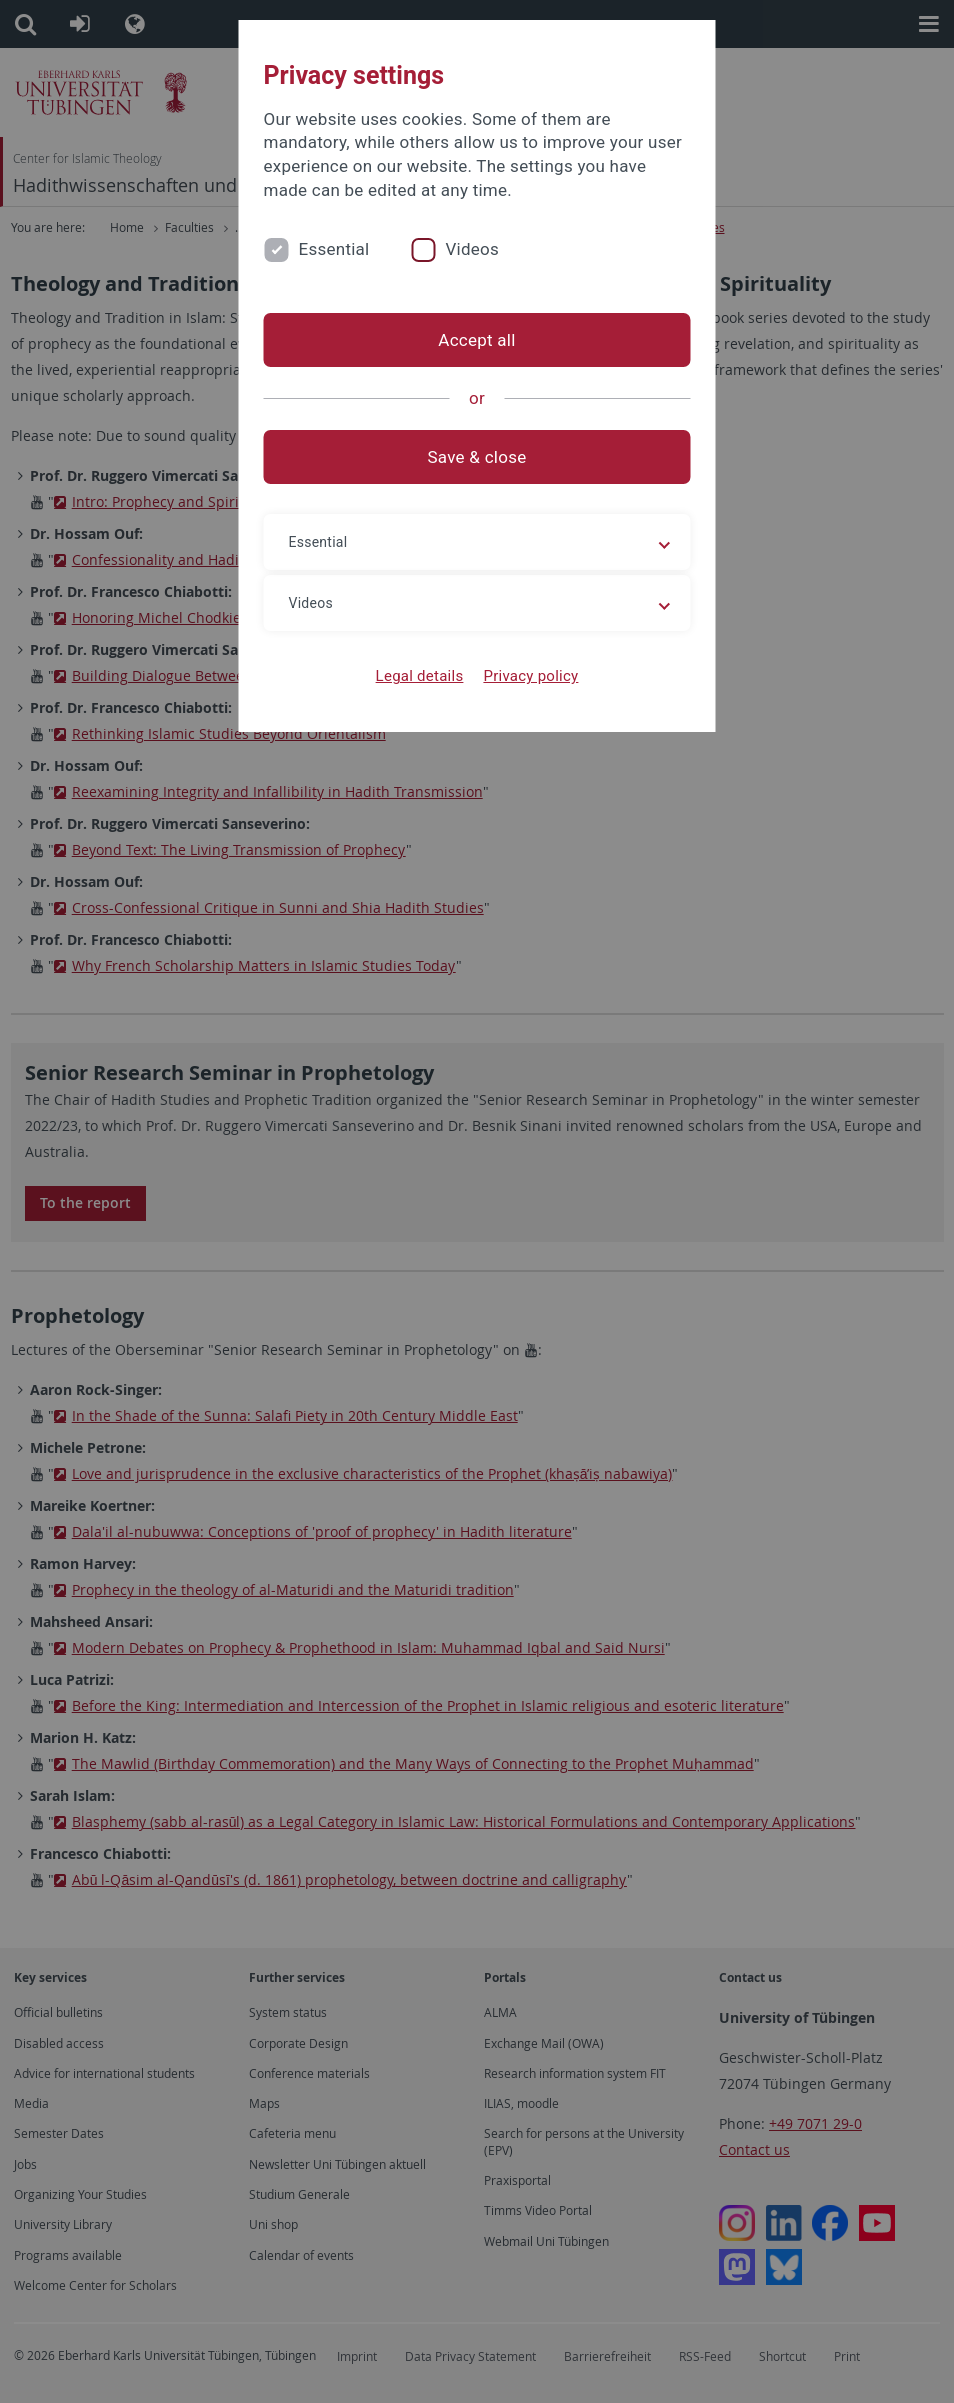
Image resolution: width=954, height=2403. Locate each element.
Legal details (420, 676)
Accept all (476, 340)
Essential (334, 249)
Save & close (477, 457)
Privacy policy (530, 676)
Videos (472, 249)
